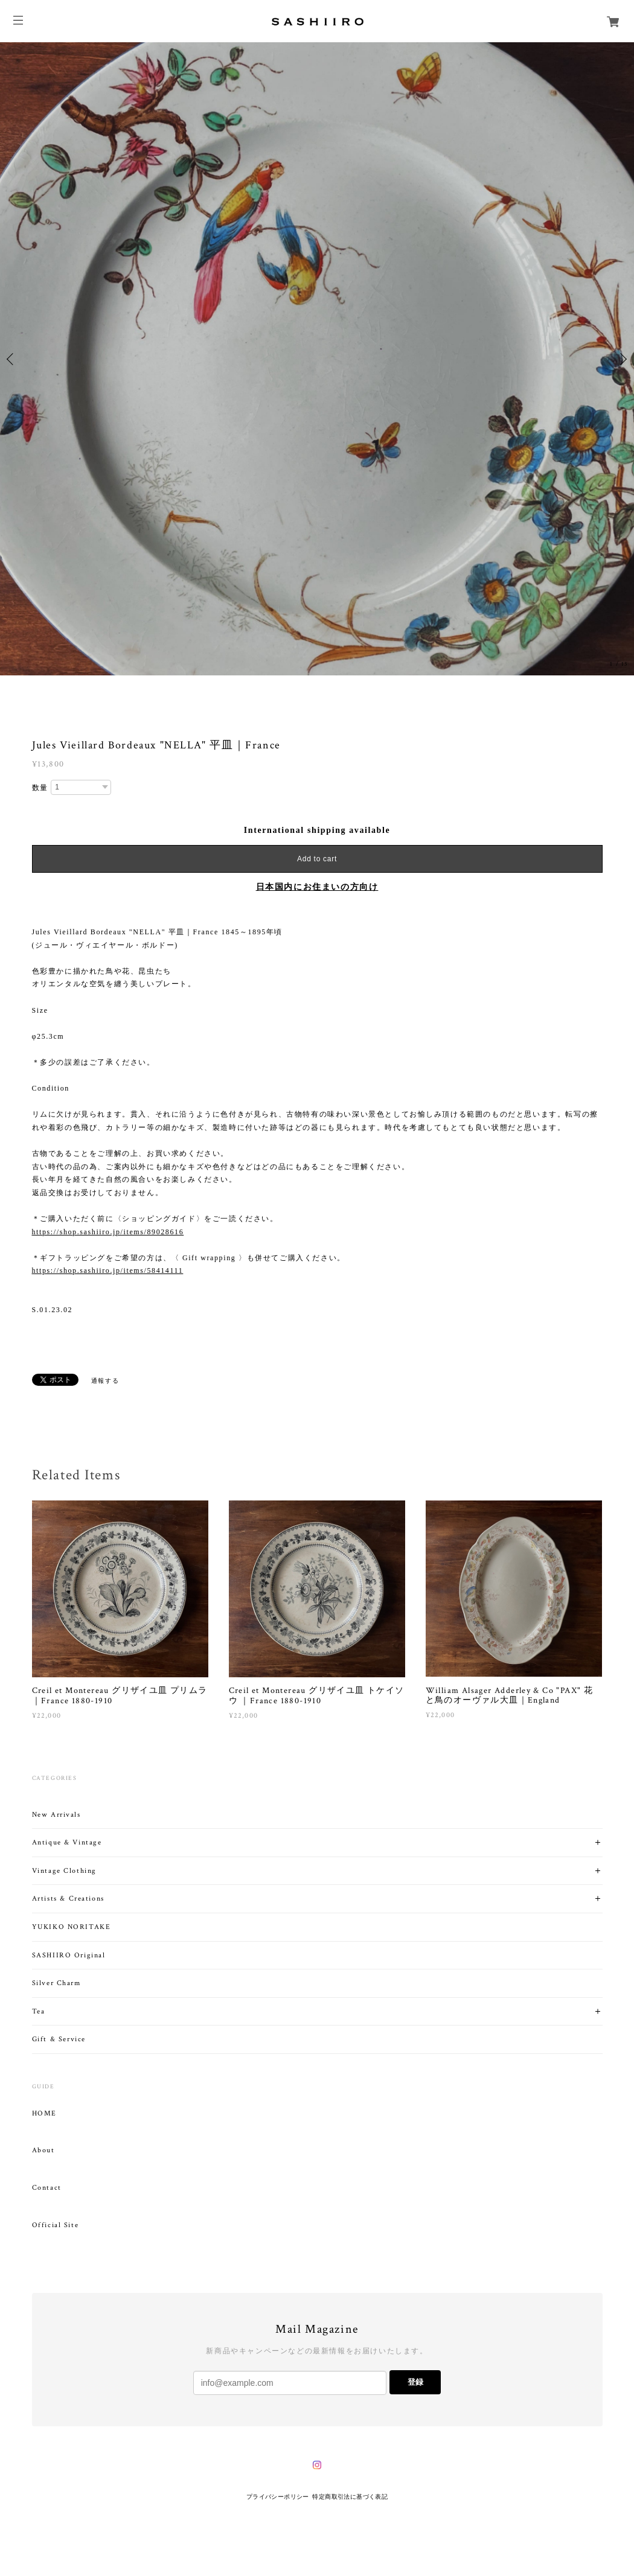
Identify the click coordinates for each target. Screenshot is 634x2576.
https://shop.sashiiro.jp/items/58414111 (108, 1270)
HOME (44, 2113)
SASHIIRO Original (69, 1955)
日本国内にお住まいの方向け (317, 886)
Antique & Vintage (67, 1842)
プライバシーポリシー (277, 2496)
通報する (105, 1380)
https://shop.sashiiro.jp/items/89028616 (108, 1232)
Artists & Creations (68, 1898)
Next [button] (622, 359)
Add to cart (317, 859)
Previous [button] (12, 359)
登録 (415, 2381)
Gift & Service (59, 2039)
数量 (40, 787)
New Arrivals (56, 1814)
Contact (47, 2188)
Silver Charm (56, 1983)
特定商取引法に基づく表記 (350, 2496)
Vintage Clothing (64, 1870)
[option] (317, 358)
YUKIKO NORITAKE (71, 1926)
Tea (38, 2011)
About (43, 2150)
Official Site (55, 2225)
